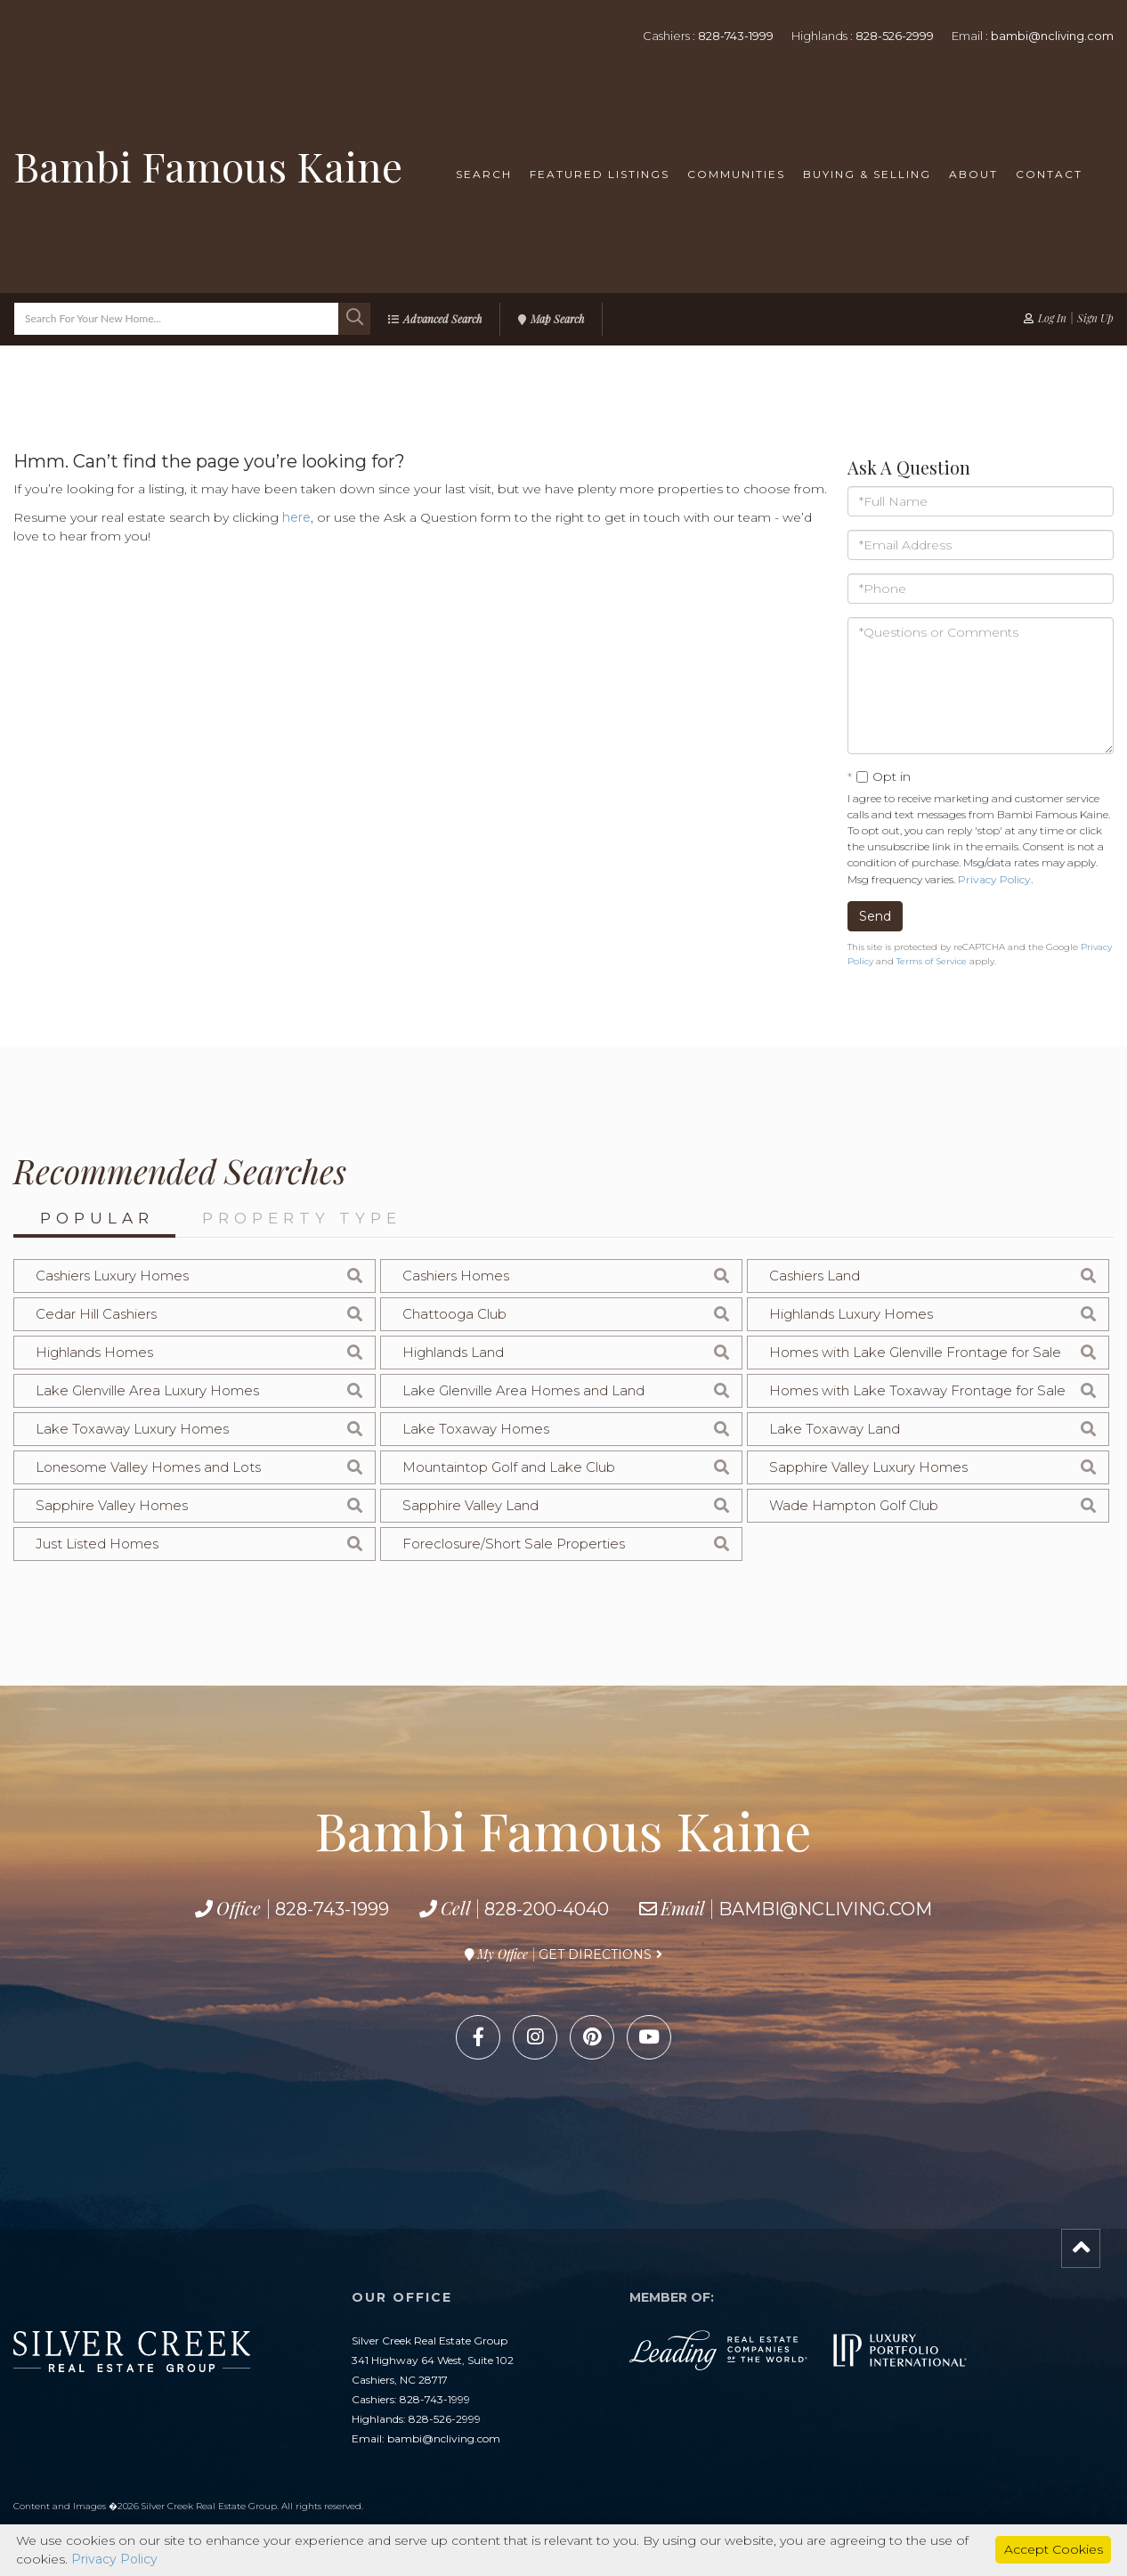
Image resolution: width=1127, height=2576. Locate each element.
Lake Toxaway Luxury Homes (132, 1428)
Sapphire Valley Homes (112, 1505)
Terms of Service (931, 961)
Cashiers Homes (455, 1275)
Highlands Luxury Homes (851, 1313)
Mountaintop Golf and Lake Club (508, 1467)
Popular (97, 1218)
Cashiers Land (814, 1275)
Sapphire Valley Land (470, 1505)
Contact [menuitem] (1049, 174)
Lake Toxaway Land (834, 1428)
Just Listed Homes (97, 1543)
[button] (354, 319)
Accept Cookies (1053, 2549)
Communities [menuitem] (736, 174)
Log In (1052, 318)
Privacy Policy (994, 879)
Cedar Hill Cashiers (96, 1313)
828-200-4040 (546, 1909)
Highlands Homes (94, 1352)
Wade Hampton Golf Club (853, 1505)
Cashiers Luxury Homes (112, 1275)
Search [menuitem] (484, 174)
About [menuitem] (973, 174)
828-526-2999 (894, 35)
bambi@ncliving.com (1052, 35)
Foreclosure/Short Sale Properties (513, 1543)
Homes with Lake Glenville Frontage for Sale (915, 1352)
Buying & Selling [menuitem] (867, 174)
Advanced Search (442, 319)
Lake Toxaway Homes (475, 1428)
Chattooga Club (454, 1313)
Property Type (301, 1218)
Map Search (557, 319)
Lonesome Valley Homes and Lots (148, 1467)
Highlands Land (453, 1352)
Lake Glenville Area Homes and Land (523, 1390)
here (296, 517)
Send (875, 916)
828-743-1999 (736, 35)
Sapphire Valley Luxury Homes (868, 1467)
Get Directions (595, 1954)
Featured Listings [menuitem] (599, 174)
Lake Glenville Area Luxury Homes (147, 1390)
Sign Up (1095, 318)
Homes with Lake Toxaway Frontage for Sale (917, 1390)
